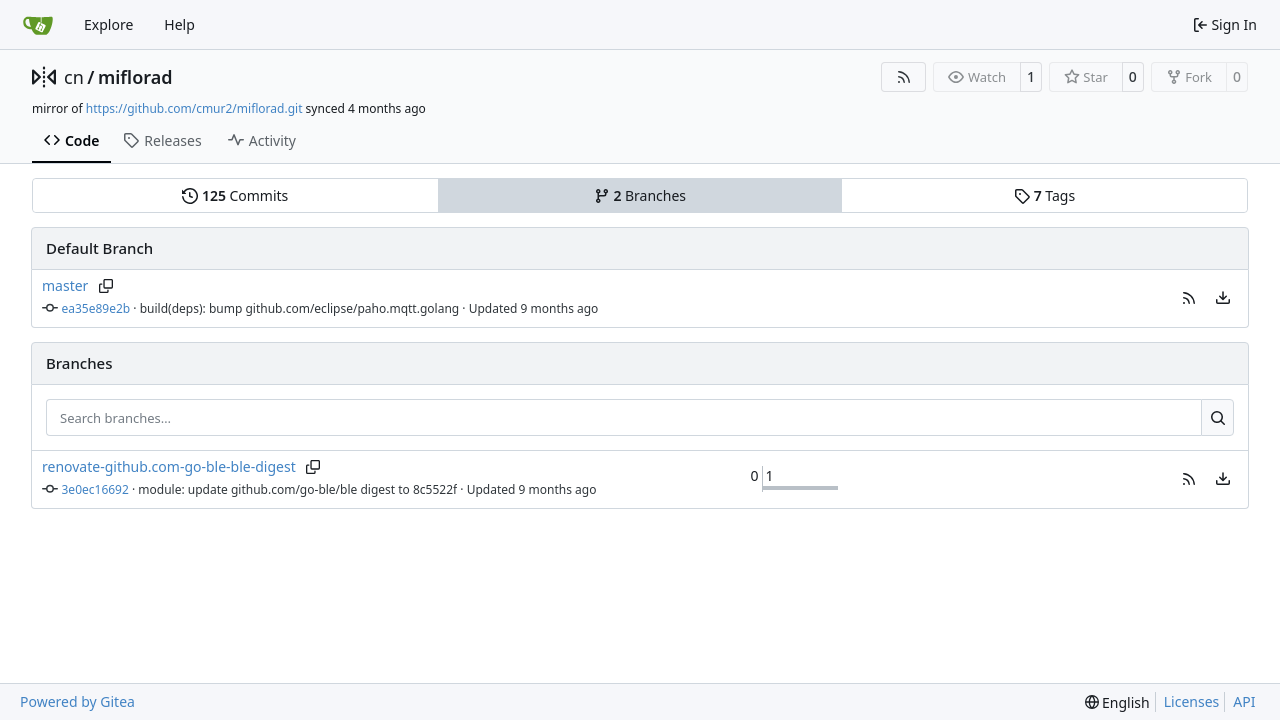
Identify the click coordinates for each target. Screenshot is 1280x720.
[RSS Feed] (904, 77)
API (1244, 701)
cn (74, 77)
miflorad (135, 77)
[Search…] (1217, 418)
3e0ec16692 (95, 489)
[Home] (38, 25)
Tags (1044, 195)
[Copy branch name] (105, 286)
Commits (235, 195)
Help (179, 24)
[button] (1189, 298)
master (65, 285)
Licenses (1192, 701)
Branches (640, 195)
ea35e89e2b (96, 308)
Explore (108, 24)
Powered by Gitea (77, 701)
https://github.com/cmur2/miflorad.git (194, 108)
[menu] (1223, 298)
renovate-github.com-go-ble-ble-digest (169, 466)
